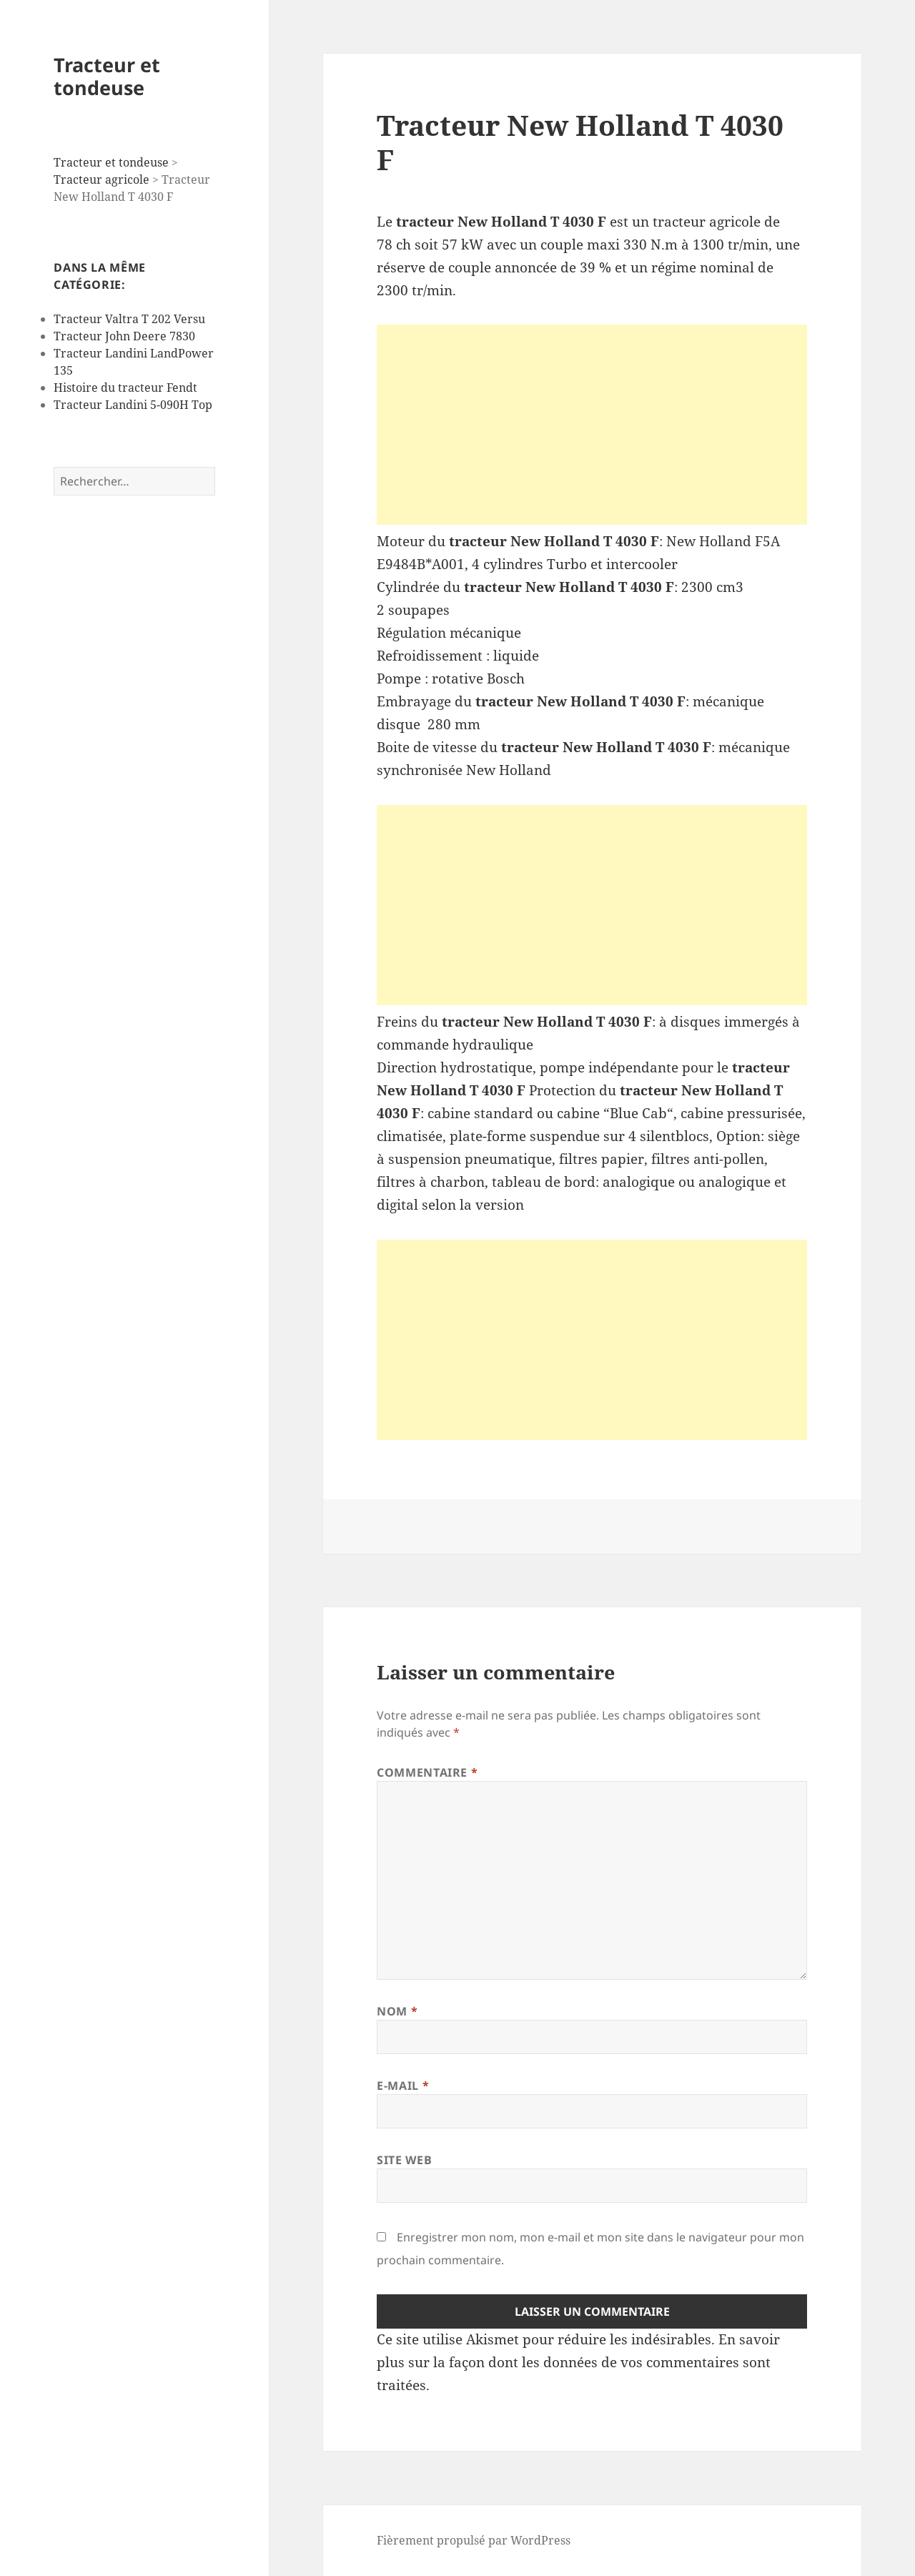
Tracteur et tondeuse (107, 76)
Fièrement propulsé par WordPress (473, 2540)
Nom (397, 2011)
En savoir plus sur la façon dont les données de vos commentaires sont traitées (578, 2362)
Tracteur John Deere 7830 (124, 336)
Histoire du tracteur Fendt (125, 387)
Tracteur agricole (101, 179)
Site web (404, 2160)
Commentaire (427, 1772)
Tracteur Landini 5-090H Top (133, 405)
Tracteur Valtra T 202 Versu (129, 319)
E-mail (403, 2085)
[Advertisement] (592, 425)
